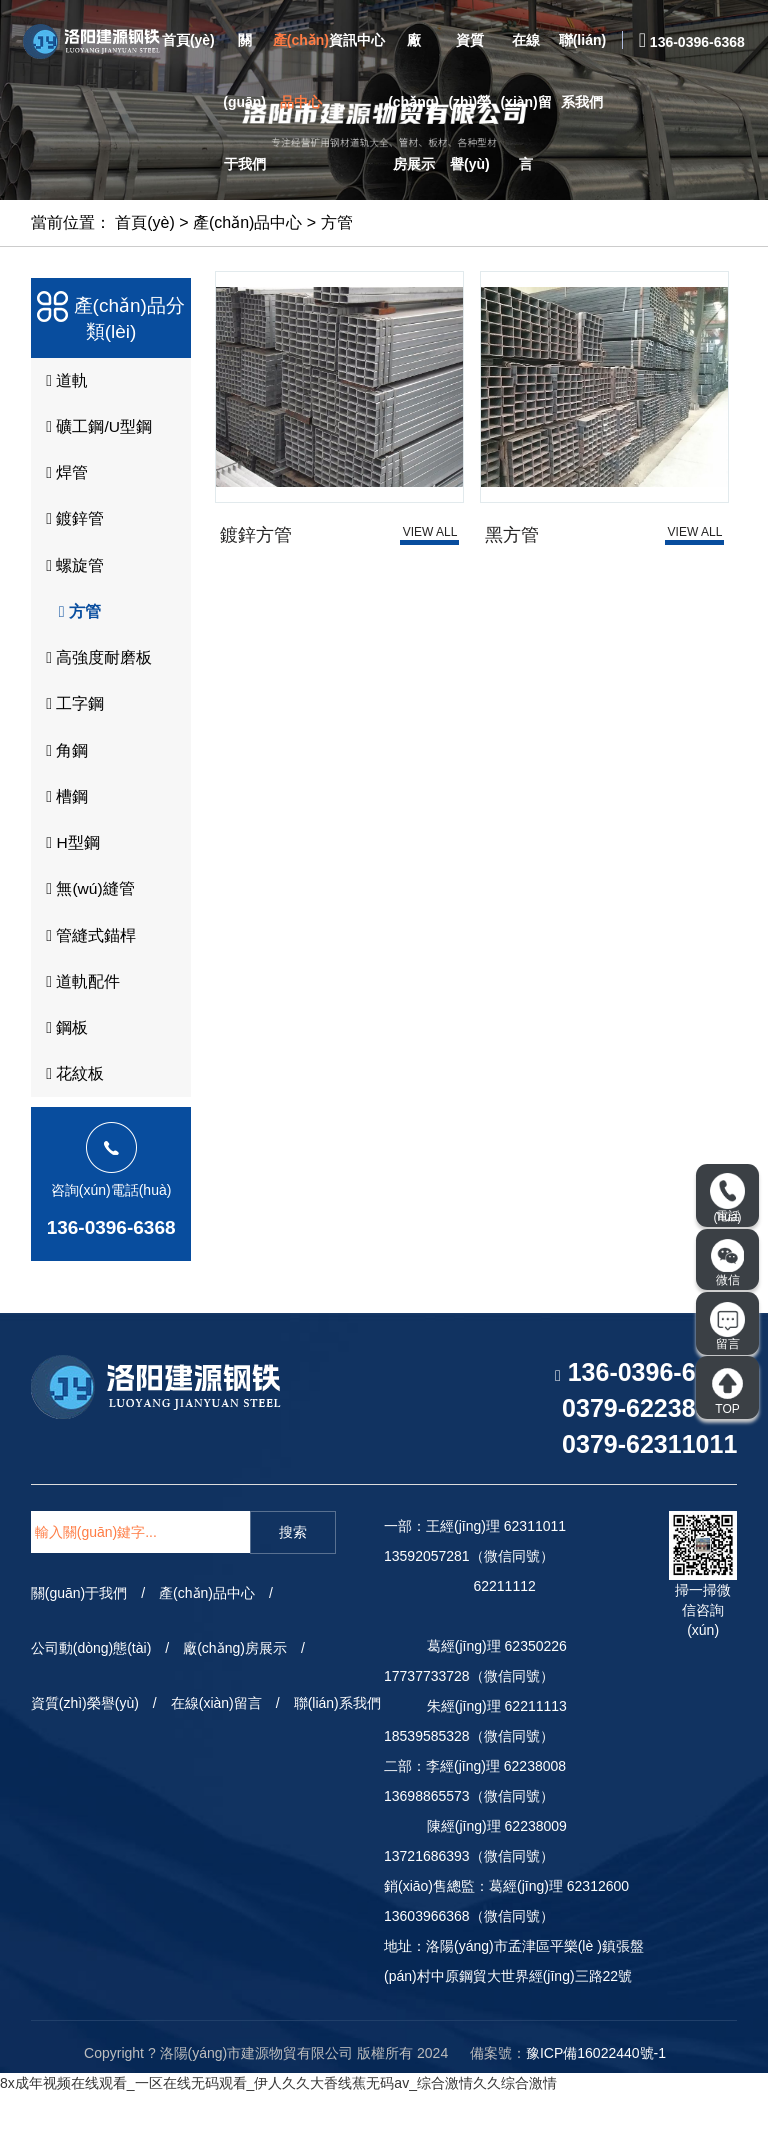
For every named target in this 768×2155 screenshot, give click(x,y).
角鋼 (64, 784)
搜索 (293, 1594)
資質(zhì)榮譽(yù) (469, 102)
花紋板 (72, 1134)
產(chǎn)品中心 (301, 71)
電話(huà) (727, 1198)
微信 (728, 1263)
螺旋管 (72, 584)
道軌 (64, 384)
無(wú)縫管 (87, 934)
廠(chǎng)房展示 (413, 102)
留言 (727, 1327)
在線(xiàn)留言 (525, 102)
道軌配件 (80, 1034)
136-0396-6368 (111, 1288)
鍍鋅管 (72, 534)
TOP (727, 1391)
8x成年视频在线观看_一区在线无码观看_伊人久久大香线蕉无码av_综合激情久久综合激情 (278, 2145)
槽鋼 (64, 834)
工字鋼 (72, 734)
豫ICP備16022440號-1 (596, 2114)
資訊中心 (357, 40)
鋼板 (64, 1084)
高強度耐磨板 (96, 684)
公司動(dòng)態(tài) (91, 1710)
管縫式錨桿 (88, 984)
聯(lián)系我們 (582, 71)
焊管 (64, 484)
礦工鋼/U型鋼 (96, 434)
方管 (337, 222)
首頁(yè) (188, 40)
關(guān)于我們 (244, 102)
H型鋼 (70, 884)
